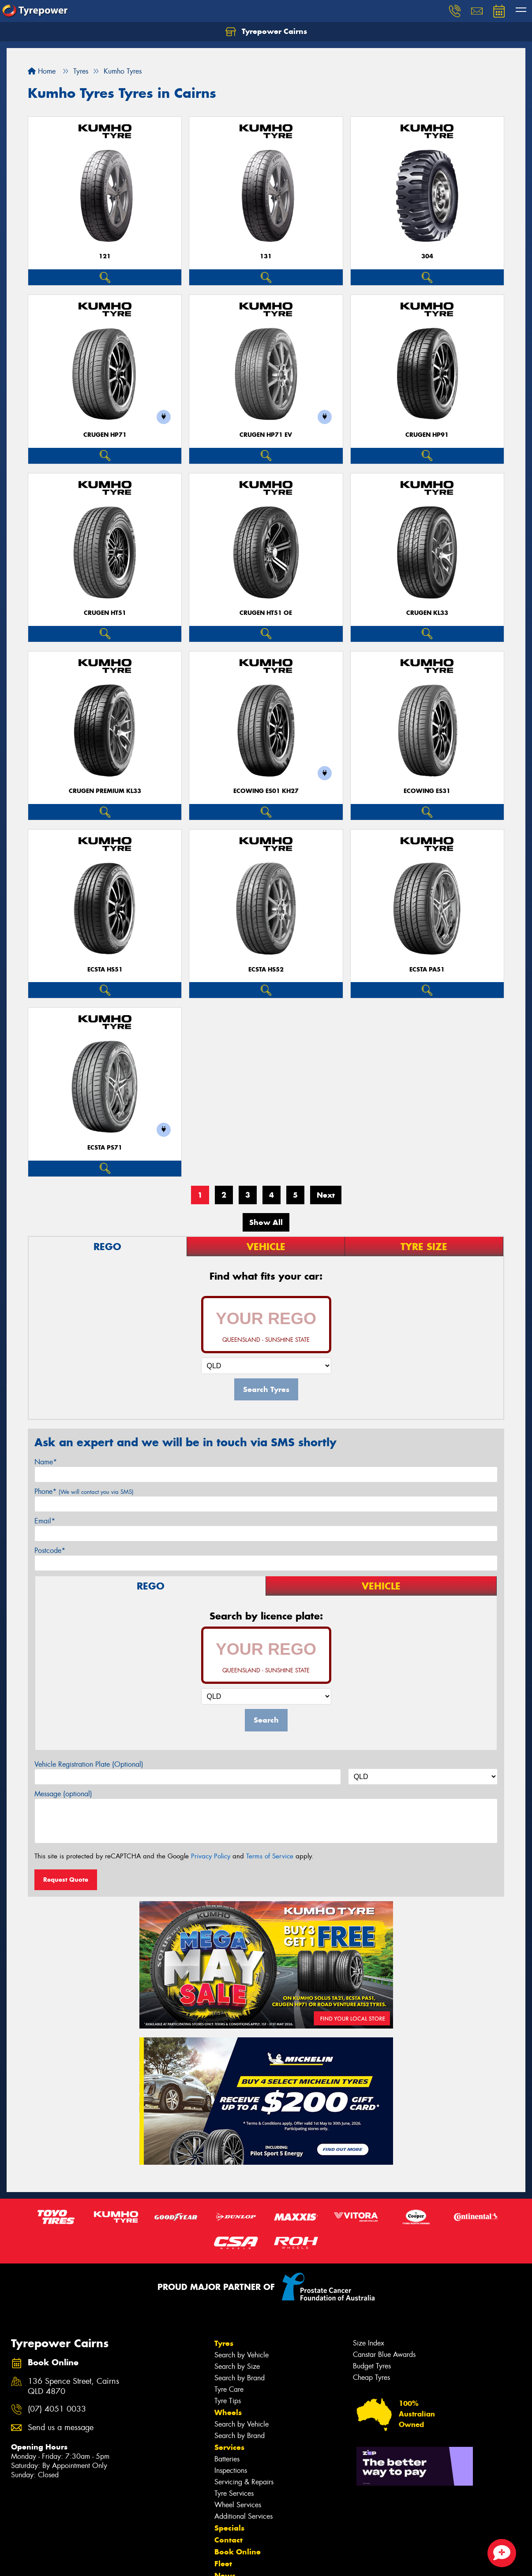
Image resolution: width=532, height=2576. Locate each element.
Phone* (84, 1491)
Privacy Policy (210, 1856)
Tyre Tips (227, 2400)
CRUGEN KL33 (427, 613)
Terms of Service (269, 1856)
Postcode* (49, 1550)
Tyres (223, 2343)
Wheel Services (237, 2504)
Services (229, 2447)
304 (427, 256)
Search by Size (237, 2366)
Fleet (223, 2564)
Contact (228, 2540)
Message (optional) (63, 1793)
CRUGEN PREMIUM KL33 (105, 791)
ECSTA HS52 (266, 969)
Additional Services (243, 2516)
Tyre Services (234, 2493)
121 (105, 256)
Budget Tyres (372, 2366)
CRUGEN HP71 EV (266, 435)
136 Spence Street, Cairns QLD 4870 (73, 2386)
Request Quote (65, 1880)
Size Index (368, 2343)
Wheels (228, 2412)
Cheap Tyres (371, 2377)
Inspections (230, 2470)
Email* (44, 1521)
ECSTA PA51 (427, 969)
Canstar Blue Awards (384, 2354)
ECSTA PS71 (104, 1147)
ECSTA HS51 (105, 969)
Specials (229, 2528)
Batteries (227, 2459)
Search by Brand (239, 2377)
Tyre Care (229, 2389)
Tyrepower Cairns (266, 31)
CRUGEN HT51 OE (266, 613)
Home (42, 71)
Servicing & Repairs (243, 2482)
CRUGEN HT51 (105, 613)
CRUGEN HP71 (105, 435)
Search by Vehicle (241, 2355)
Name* (45, 1462)
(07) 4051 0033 (57, 2409)
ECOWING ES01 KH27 (266, 791)
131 (266, 256)
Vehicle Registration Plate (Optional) (88, 1764)
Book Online (237, 2552)
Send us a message (61, 2428)
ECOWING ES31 (427, 791)
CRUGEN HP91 (427, 435)
